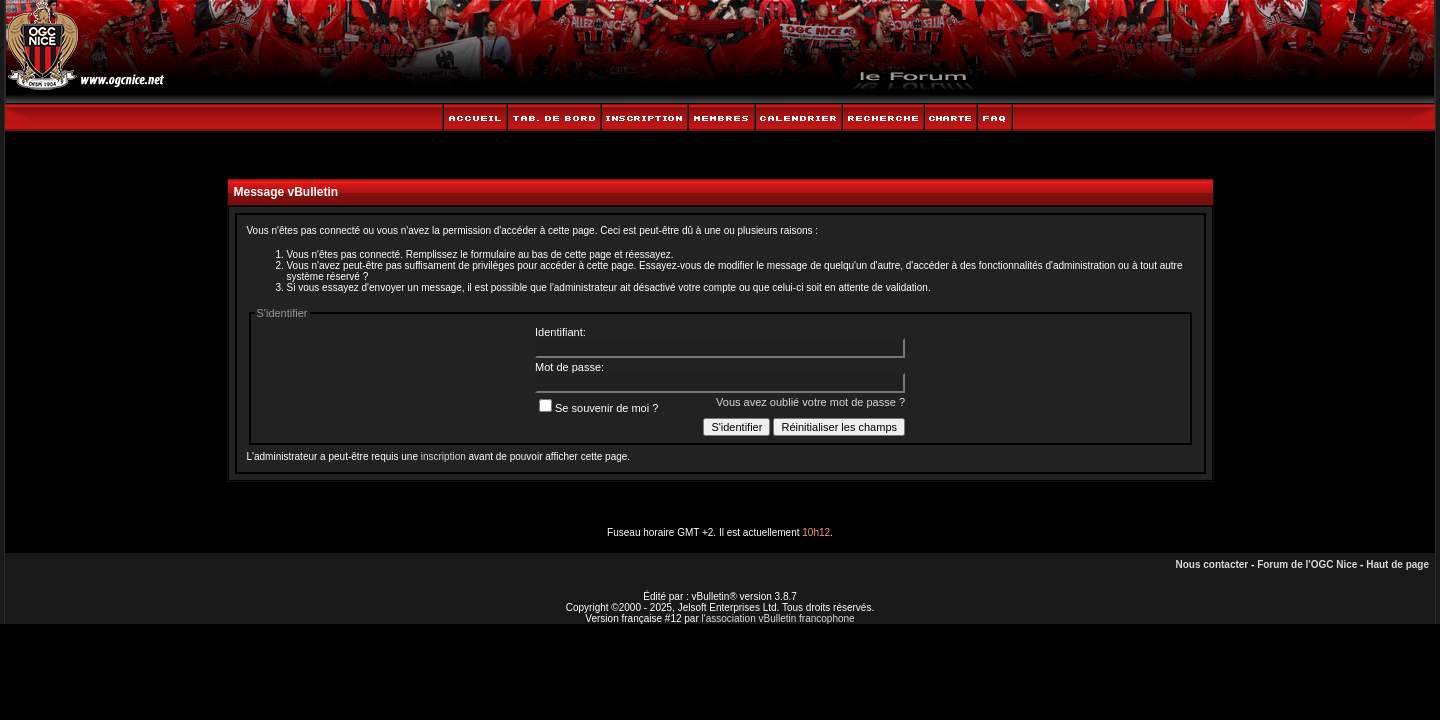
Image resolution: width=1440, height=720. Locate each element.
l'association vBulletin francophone (778, 618)
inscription (443, 456)
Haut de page (1397, 564)
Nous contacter (1211, 564)
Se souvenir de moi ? (598, 408)
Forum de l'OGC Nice (1307, 564)
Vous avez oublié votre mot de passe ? (810, 402)
